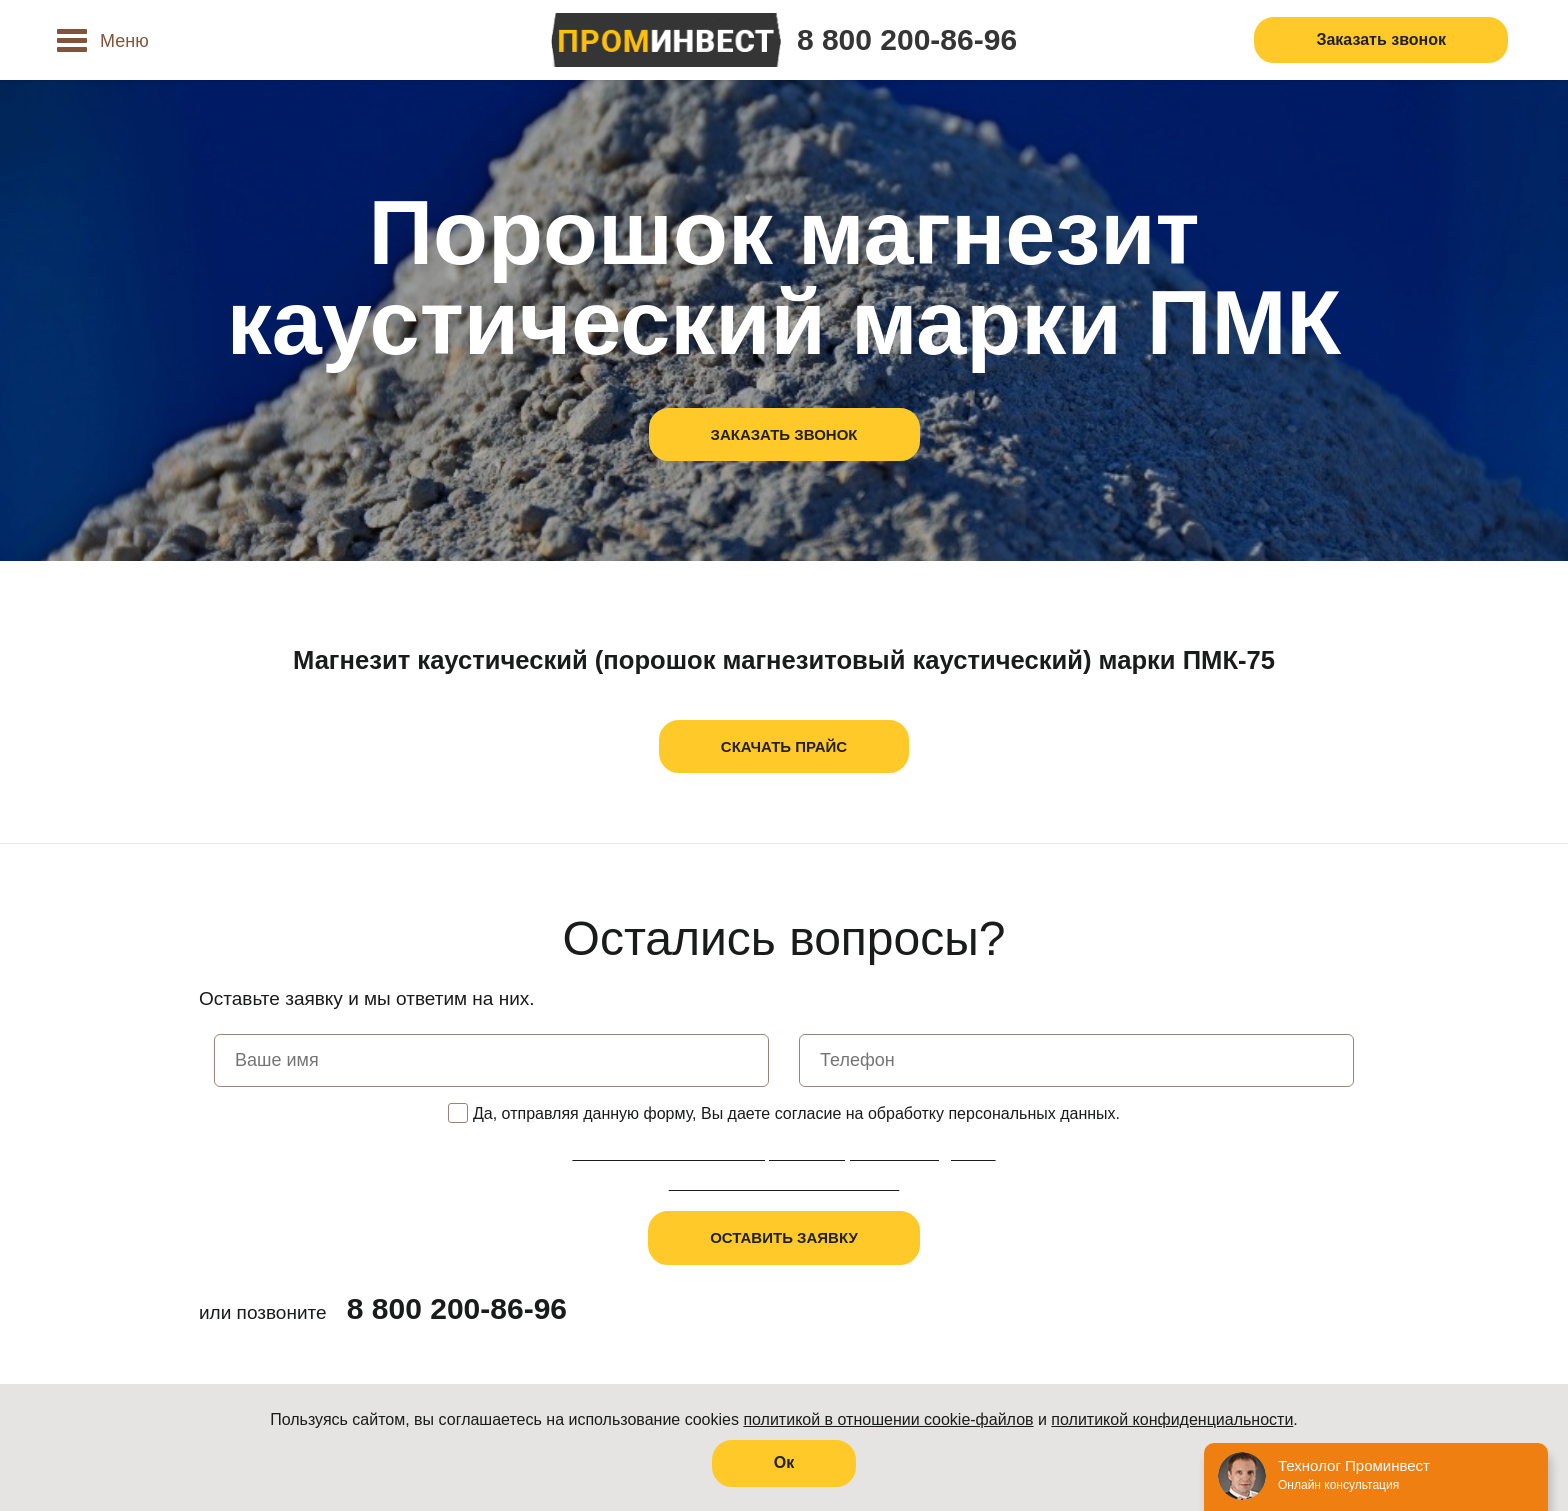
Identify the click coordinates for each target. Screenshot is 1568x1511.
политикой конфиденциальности (1172, 1419)
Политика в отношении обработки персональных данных (783, 1153)
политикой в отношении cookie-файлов (888, 1419)
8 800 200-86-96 (907, 40)
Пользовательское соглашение (784, 1183)
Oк (784, 1462)
